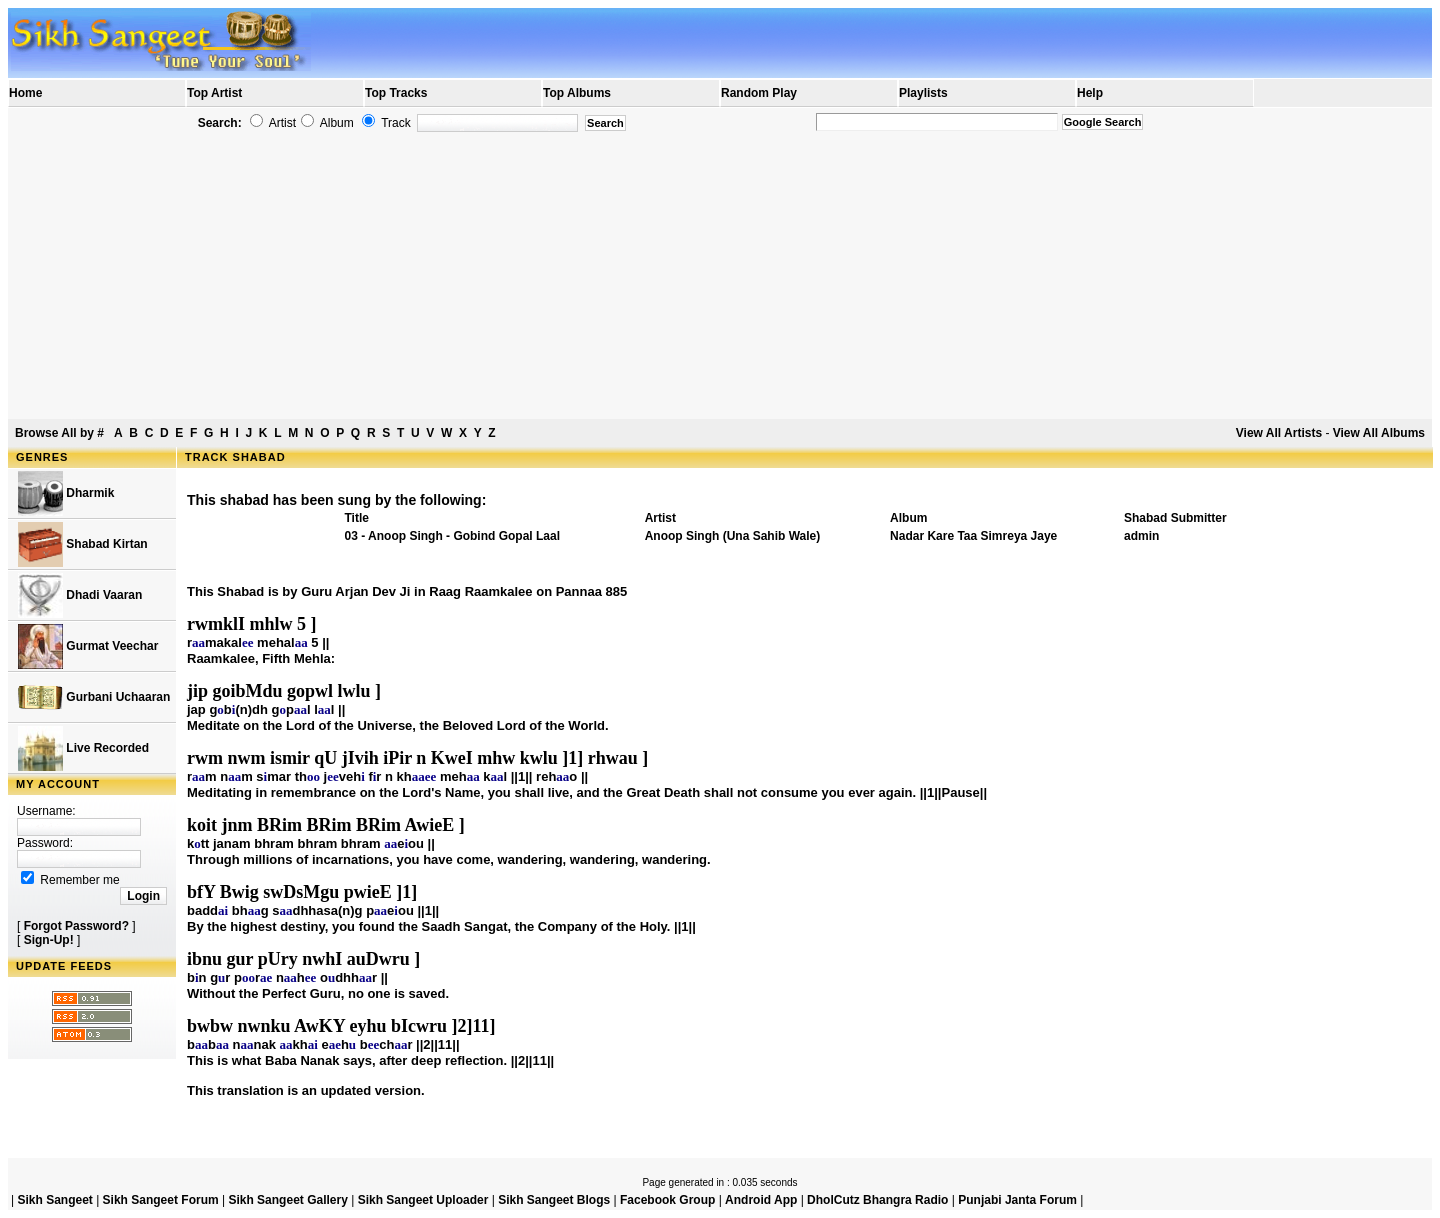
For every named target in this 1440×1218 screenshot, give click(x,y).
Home (25, 93)
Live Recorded (83, 748)
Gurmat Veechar (88, 646)
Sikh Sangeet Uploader (423, 1200)
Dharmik (66, 493)
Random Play (759, 93)
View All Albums (1379, 433)
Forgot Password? (76, 926)
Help (1090, 93)
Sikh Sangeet (54, 1200)
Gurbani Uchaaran (94, 697)
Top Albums (577, 93)
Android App (761, 1200)
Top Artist (214, 93)
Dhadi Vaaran (80, 595)
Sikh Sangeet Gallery (287, 1200)
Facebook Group (667, 1200)
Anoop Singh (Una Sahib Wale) (733, 536)
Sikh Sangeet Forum (161, 1200)
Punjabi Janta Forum (1017, 1200)
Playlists (923, 93)
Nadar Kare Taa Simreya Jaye (973, 536)
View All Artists (1279, 433)
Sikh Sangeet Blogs (554, 1200)
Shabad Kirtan (83, 544)
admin (1141, 536)
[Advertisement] (720, 276)
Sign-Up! (49, 940)
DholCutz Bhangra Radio (877, 1200)
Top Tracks (396, 93)
